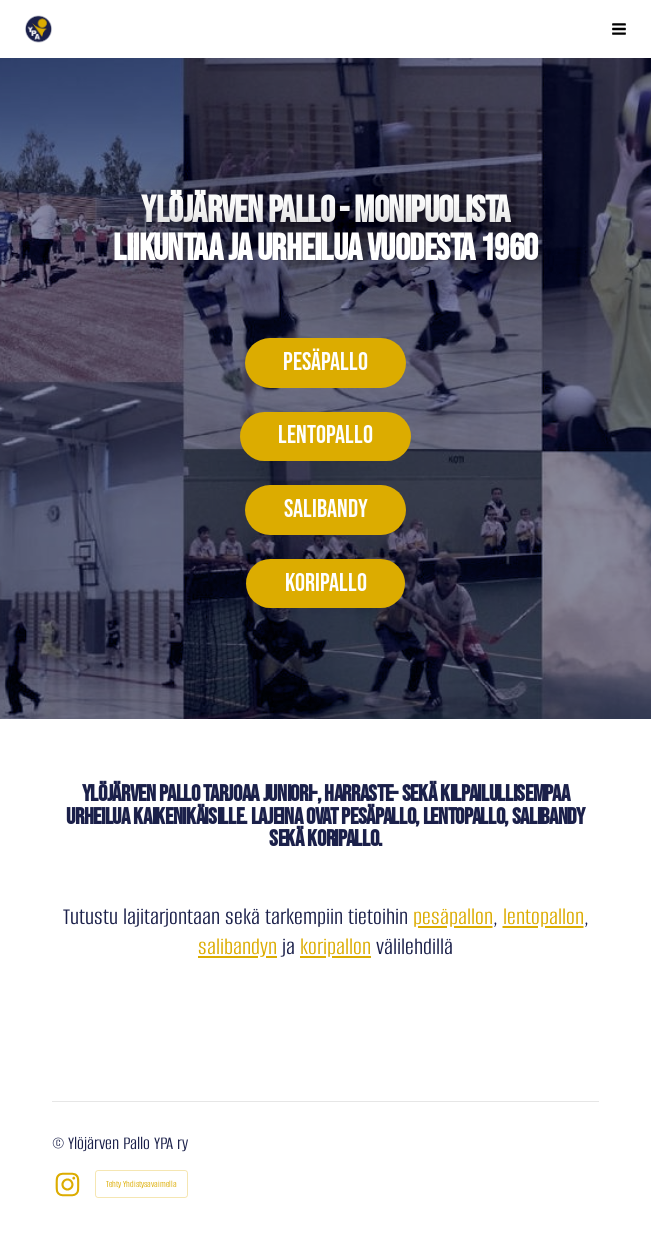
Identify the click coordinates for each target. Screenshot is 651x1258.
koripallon (335, 946)
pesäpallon (453, 916)
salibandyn (237, 946)
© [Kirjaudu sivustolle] (60, 1143)
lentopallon (543, 916)
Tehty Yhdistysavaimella (141, 1184)
